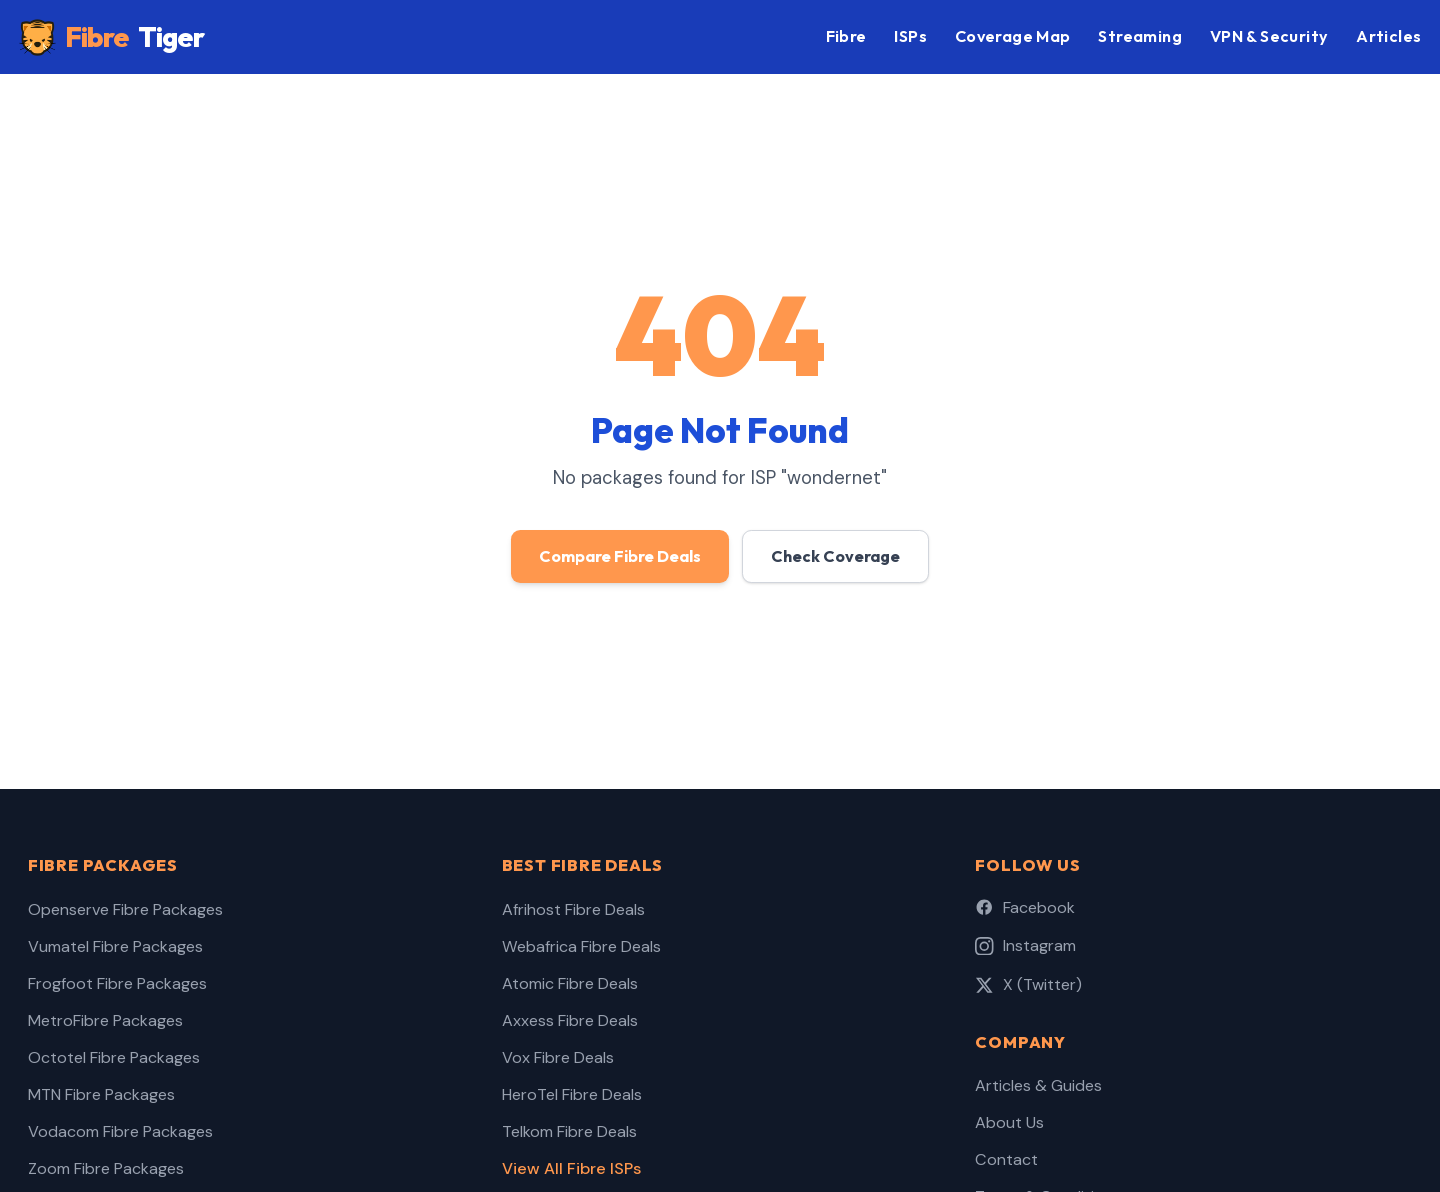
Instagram (1025, 945)
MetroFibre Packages (105, 1020)
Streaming (1140, 36)
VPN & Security (1269, 36)
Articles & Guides (1038, 1085)
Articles (1388, 36)
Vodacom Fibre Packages (120, 1131)
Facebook (1025, 907)
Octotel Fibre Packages (114, 1057)
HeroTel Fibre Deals (572, 1094)
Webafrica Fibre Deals (581, 946)
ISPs (910, 36)
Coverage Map (1013, 36)
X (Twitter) (1028, 984)
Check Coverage (835, 556)
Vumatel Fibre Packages (115, 946)
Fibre (112, 37)
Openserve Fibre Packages (125, 909)
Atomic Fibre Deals (570, 983)
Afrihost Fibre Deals (573, 909)
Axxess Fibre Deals (570, 1020)
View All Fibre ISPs (571, 1168)
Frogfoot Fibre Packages (117, 983)
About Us (1009, 1122)
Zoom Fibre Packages (106, 1168)
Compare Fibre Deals (620, 556)
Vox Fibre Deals (558, 1057)
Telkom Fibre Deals (569, 1131)
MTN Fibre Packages (101, 1094)
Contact (1006, 1159)
